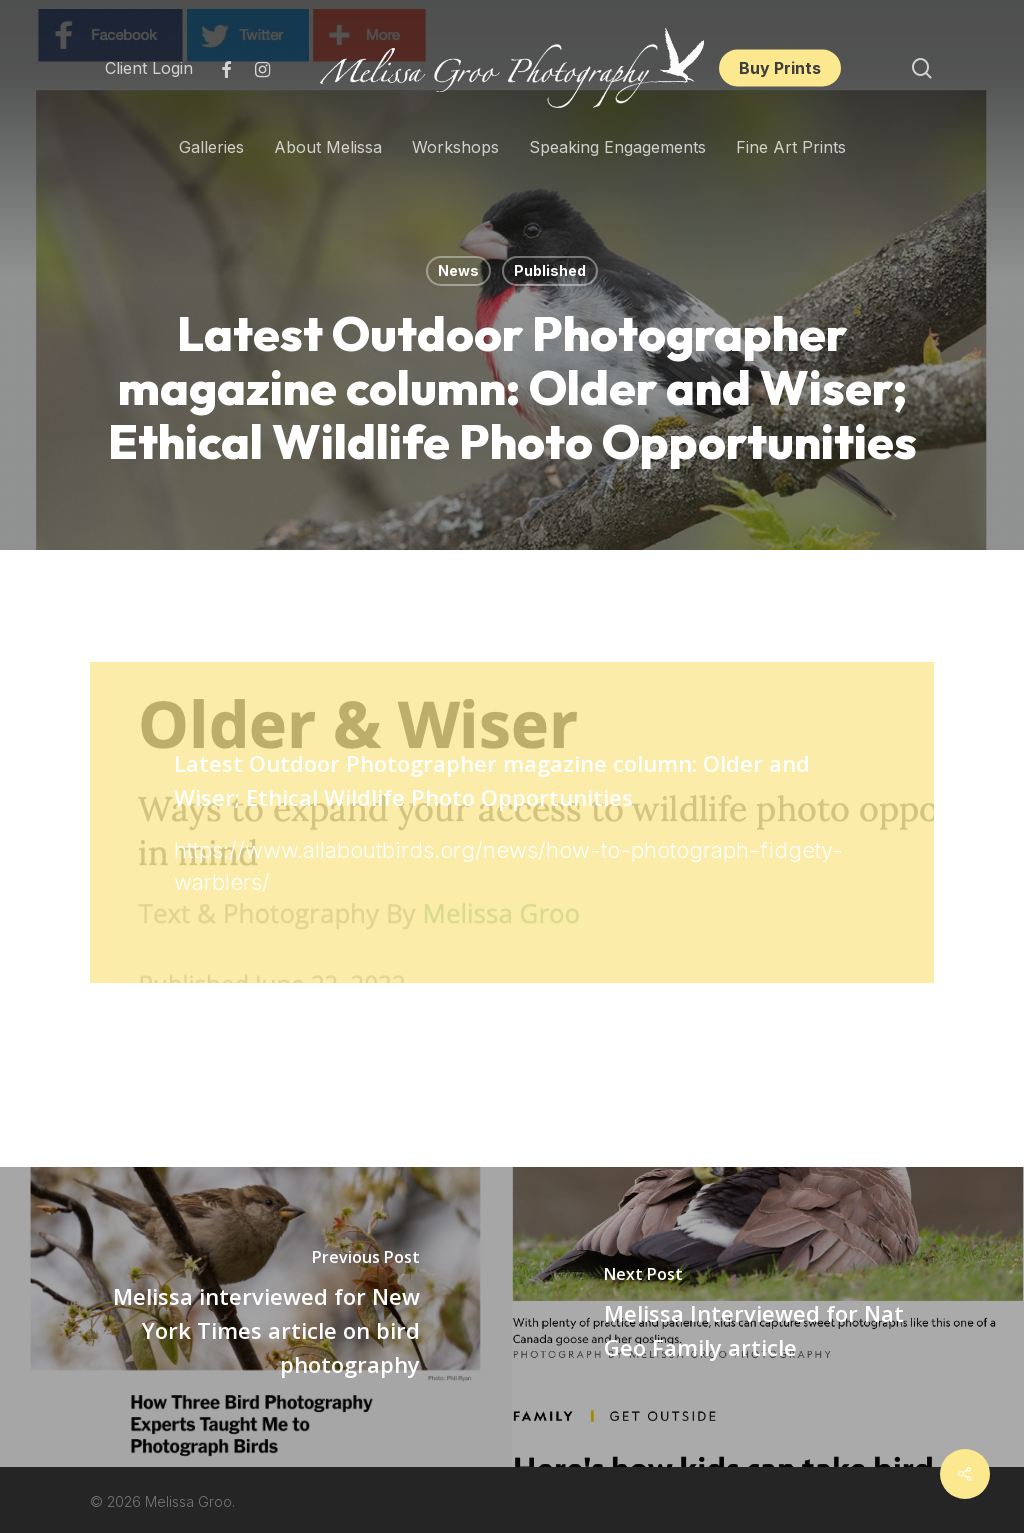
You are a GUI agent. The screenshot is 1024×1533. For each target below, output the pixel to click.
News (458, 270)
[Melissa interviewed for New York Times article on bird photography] (256, 1317)
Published (550, 270)
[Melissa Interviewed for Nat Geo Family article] (768, 1317)
